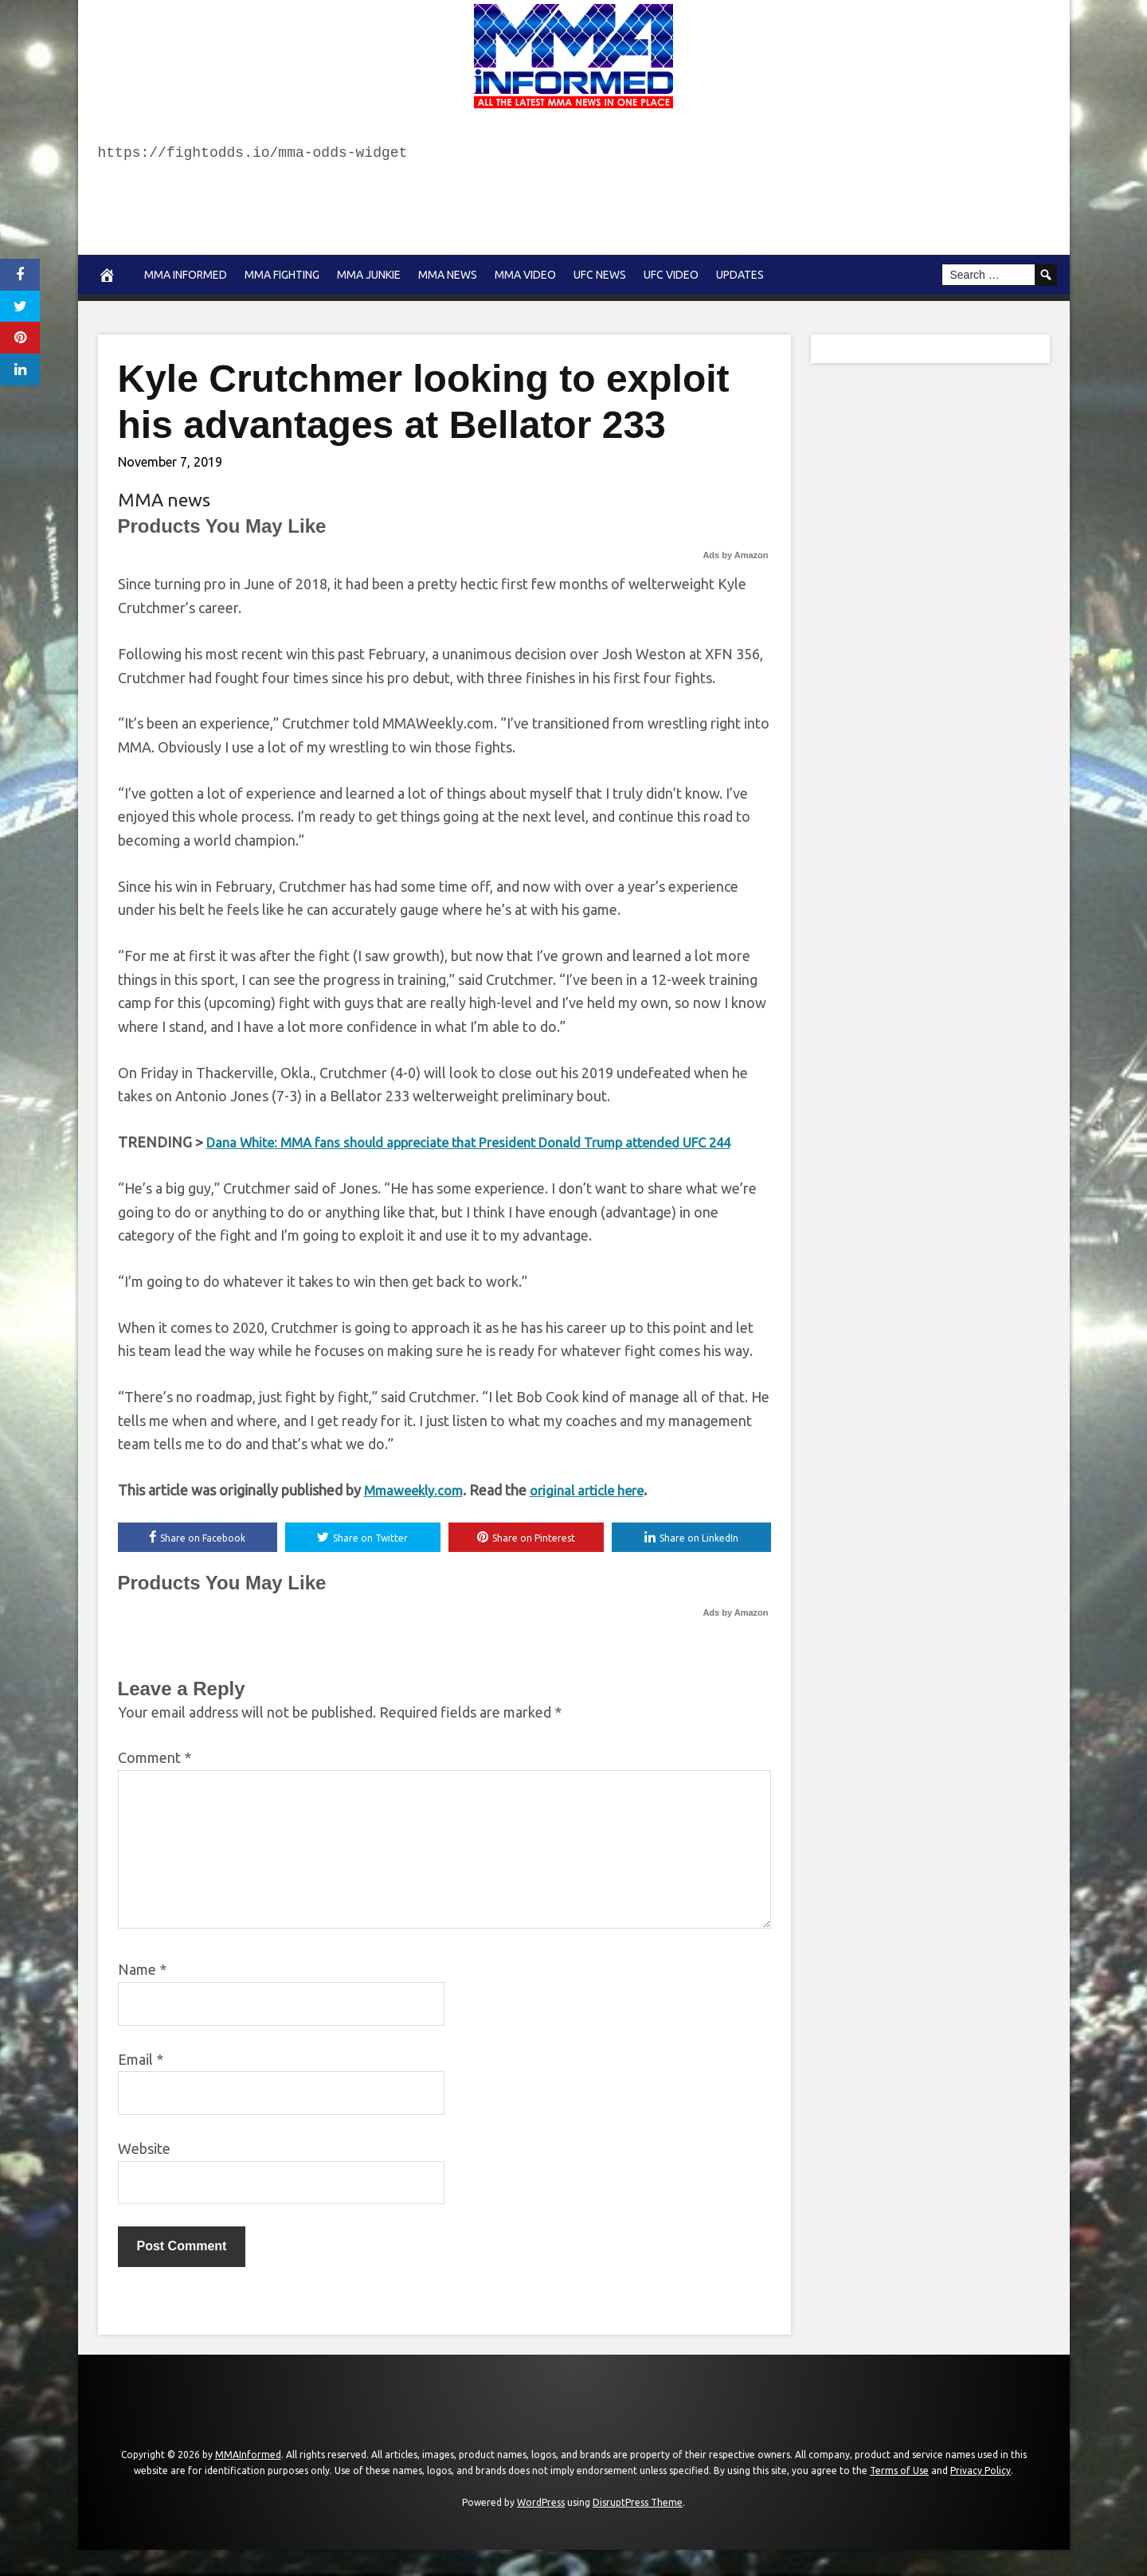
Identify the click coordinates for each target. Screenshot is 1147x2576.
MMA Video (525, 274)
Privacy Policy (980, 2496)
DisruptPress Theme (638, 2528)
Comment (154, 1784)
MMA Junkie (369, 274)
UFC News (600, 274)
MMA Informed (185, 274)
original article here (599, 1514)
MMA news (447, 274)
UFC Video (671, 274)
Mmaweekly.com (417, 1514)
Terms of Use (899, 2496)
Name (142, 1995)
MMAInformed (248, 2480)
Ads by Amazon (735, 555)
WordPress (541, 2528)
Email (140, 2085)
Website (144, 2174)
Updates (740, 274)
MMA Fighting (282, 274)
